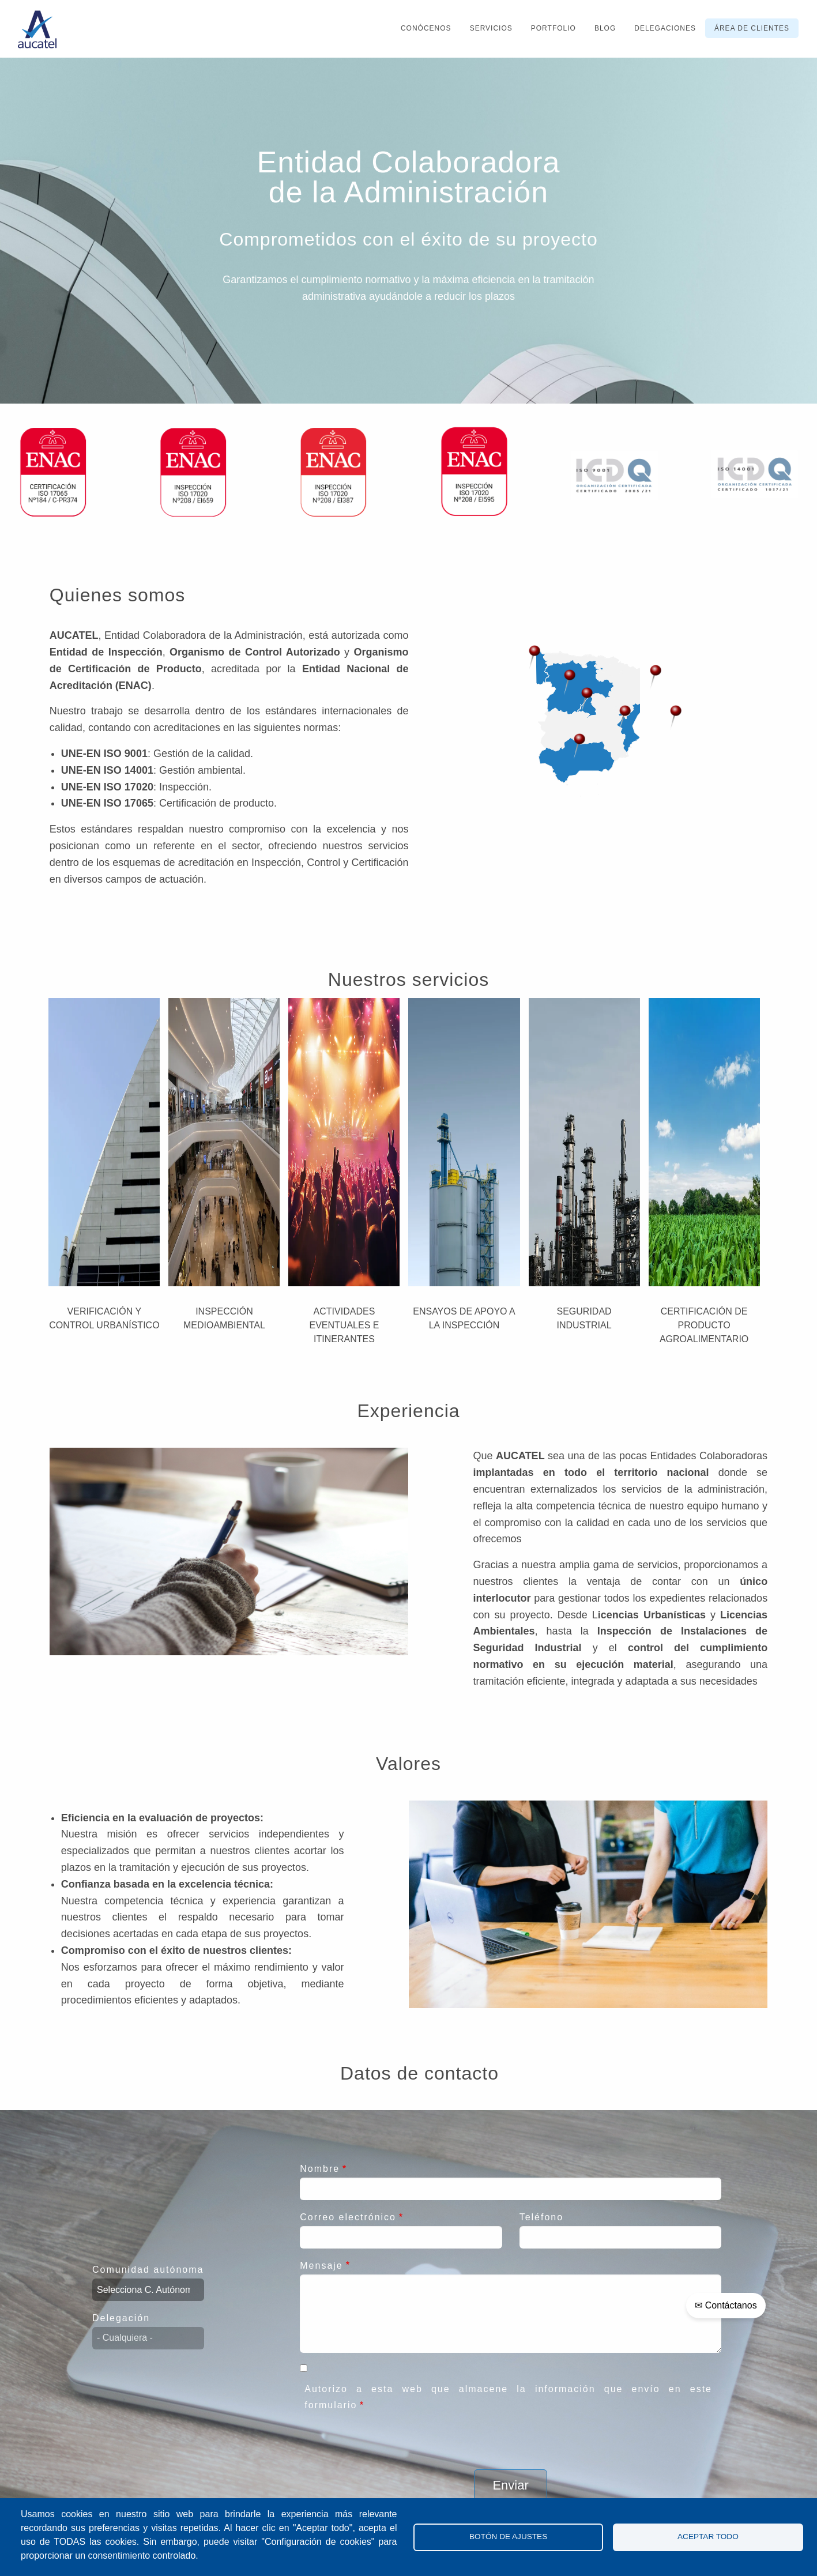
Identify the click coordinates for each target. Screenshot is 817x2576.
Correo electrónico (348, 2217)
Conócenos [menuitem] (426, 28)
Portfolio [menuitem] (553, 28)
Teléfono (541, 2217)
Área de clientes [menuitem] (751, 28)
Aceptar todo (708, 2536)
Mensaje (321, 2265)
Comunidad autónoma (148, 2269)
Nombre (320, 2169)
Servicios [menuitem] (491, 28)
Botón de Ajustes (508, 2536)
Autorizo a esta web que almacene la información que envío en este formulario (508, 2397)
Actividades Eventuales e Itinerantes (344, 1325)
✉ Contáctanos (725, 2305)
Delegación (121, 2318)
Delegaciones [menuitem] (665, 28)
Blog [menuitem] (605, 28)
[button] (570, 682)
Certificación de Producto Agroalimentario (704, 1325)
